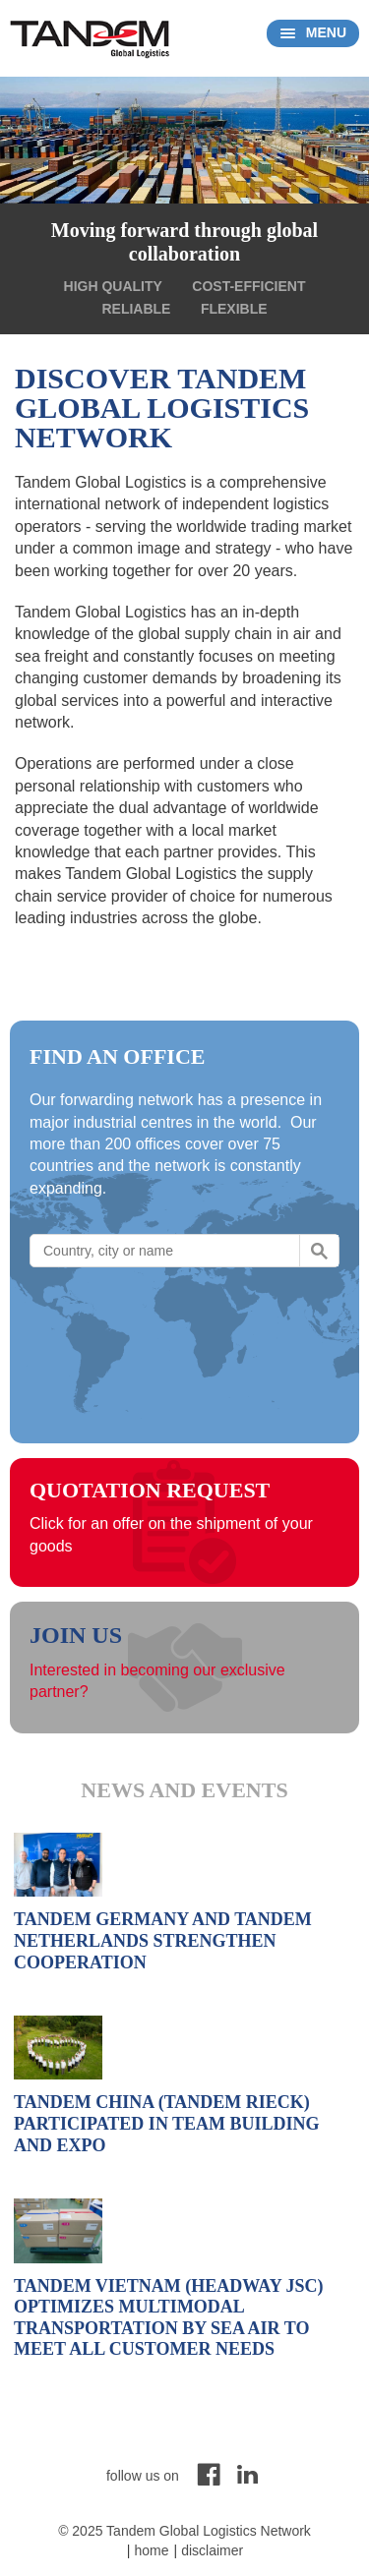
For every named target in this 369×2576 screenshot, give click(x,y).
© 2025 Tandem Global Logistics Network (184, 2531)
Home (151, 2550)
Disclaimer (212, 2550)
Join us (76, 1635)
